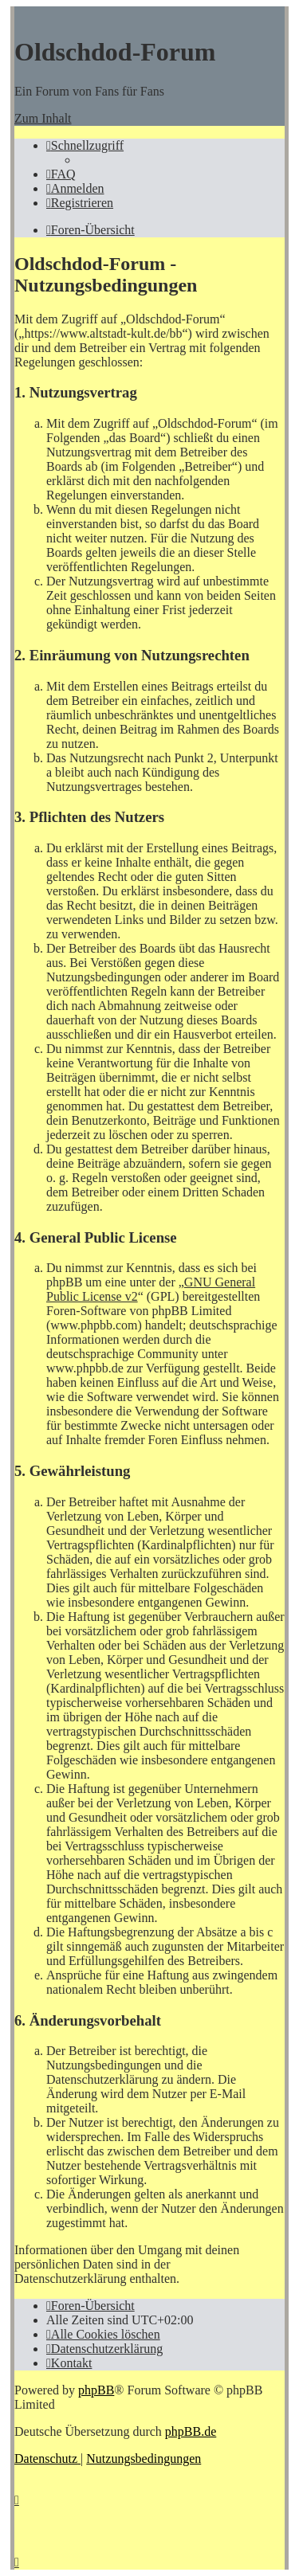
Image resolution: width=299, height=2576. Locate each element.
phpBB (96, 2390)
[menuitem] (61, 174)
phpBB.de (190, 2431)
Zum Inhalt (43, 118)
